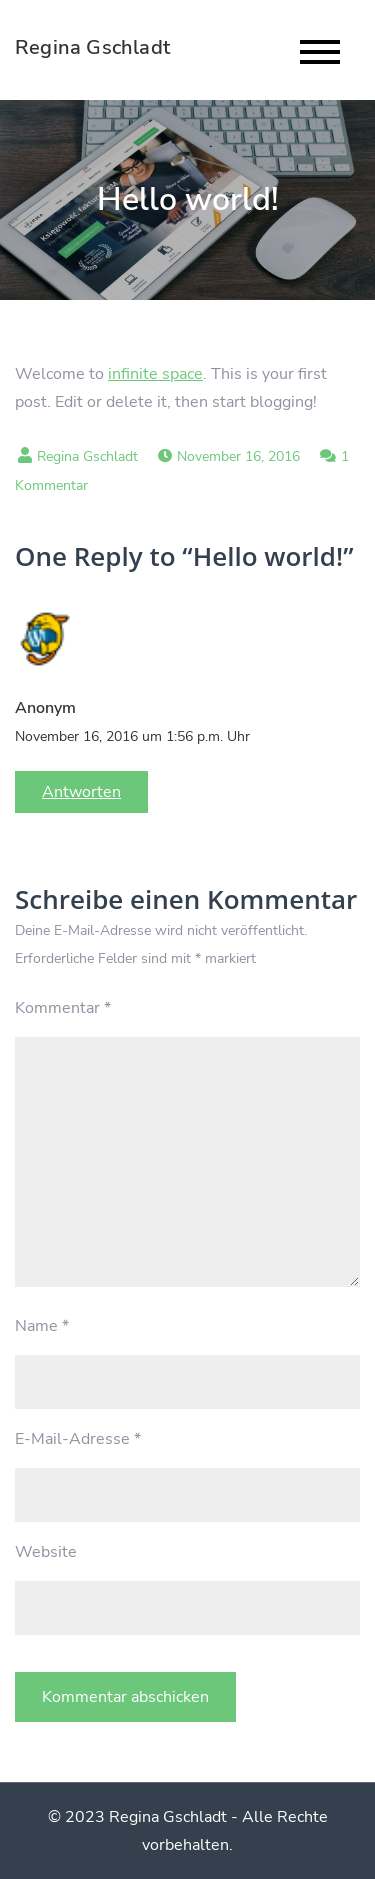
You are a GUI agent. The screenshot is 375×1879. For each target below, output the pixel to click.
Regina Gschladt (92, 47)
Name (42, 1326)
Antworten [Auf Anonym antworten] (81, 792)
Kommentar (63, 1008)
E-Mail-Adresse (78, 1439)
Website (46, 1552)
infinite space (155, 374)
